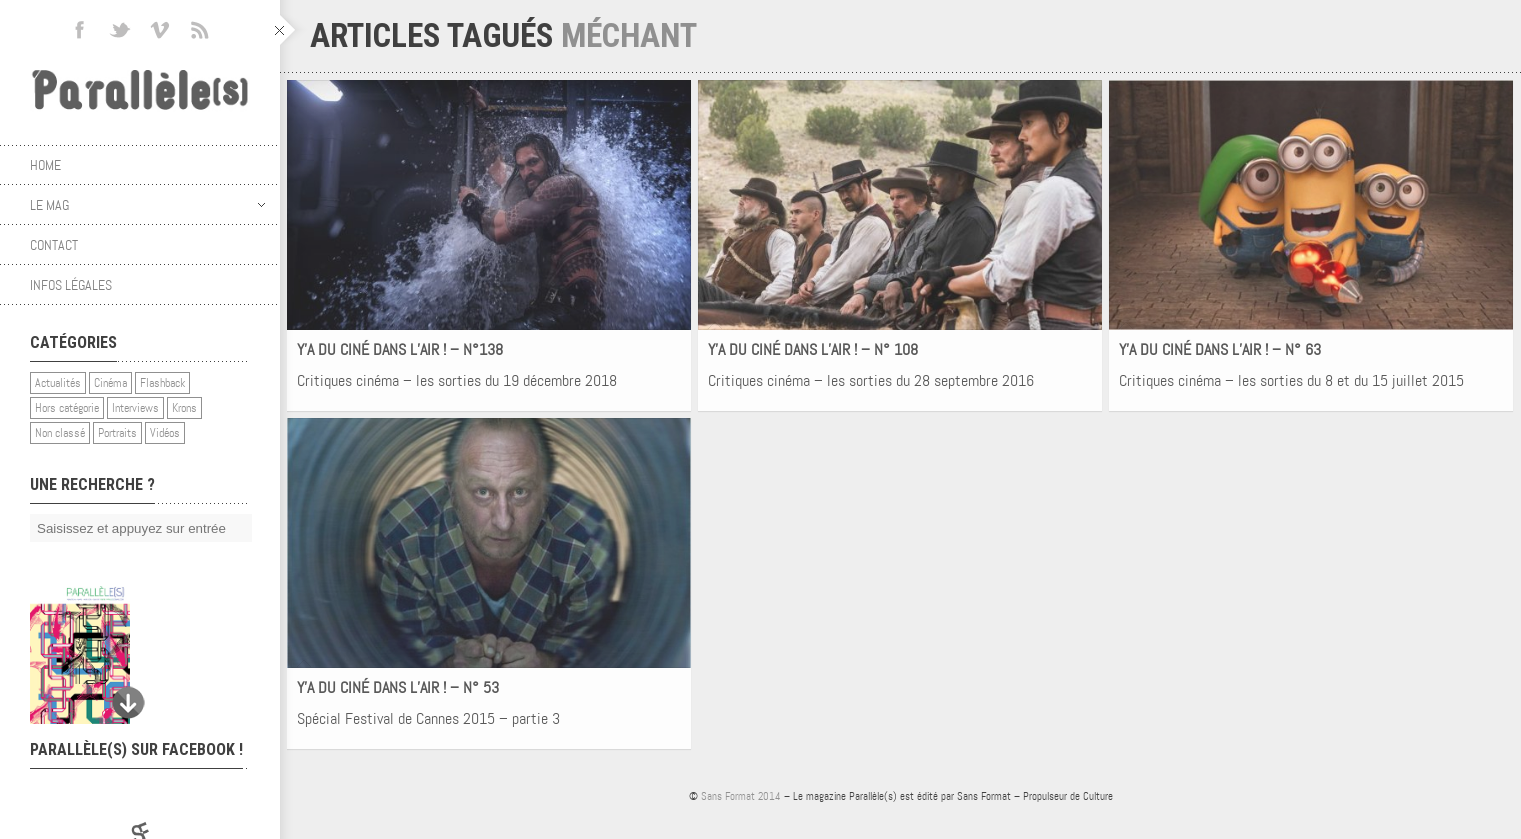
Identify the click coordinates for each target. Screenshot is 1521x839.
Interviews (135, 408)
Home (45, 165)
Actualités (58, 383)
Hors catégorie (67, 408)
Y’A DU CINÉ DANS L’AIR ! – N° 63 (1220, 349)
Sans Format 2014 (741, 796)
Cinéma (110, 383)
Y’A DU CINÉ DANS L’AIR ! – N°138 (400, 349)
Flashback (162, 383)
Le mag (147, 205)
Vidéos (165, 433)
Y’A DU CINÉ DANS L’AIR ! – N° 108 (813, 349)
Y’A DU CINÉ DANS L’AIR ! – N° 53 (398, 687)
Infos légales (71, 285)
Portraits (117, 433)
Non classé (60, 433)
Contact (54, 245)
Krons (184, 408)
